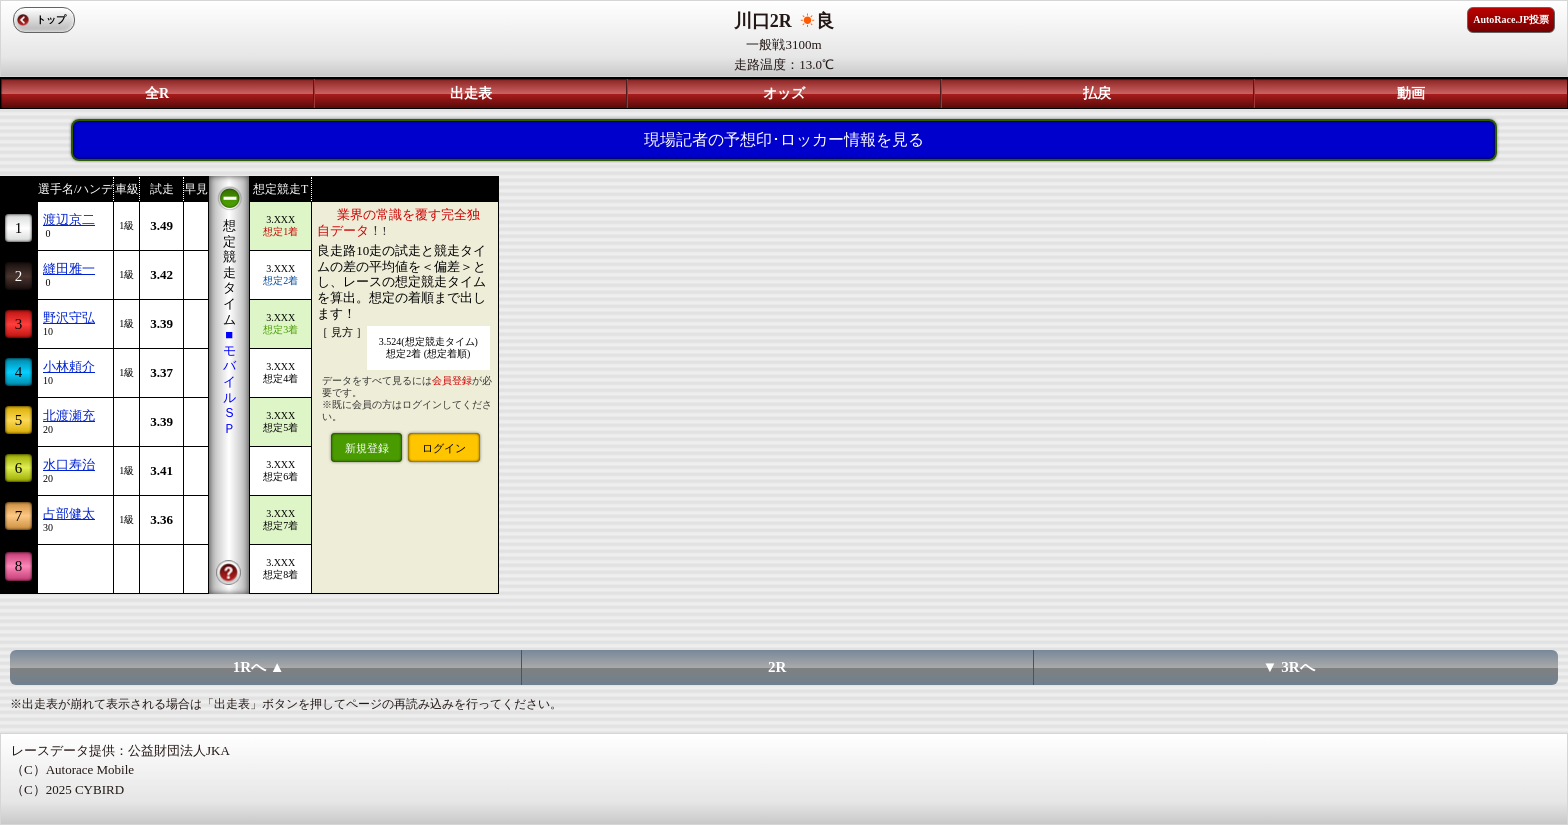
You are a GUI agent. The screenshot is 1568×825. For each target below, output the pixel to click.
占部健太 (69, 513)
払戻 (1097, 93)
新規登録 (367, 448)
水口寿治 (69, 464)
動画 (1411, 93)
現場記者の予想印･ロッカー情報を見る (784, 139)
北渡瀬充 (69, 415)
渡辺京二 (69, 219)
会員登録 (452, 380)
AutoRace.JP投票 (1511, 19)
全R (157, 93)
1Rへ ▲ (259, 667)
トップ (51, 19)
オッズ (784, 93)
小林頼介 (69, 366)
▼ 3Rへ (1289, 667)
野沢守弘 (69, 317)
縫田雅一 (69, 268)
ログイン (444, 448)
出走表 (471, 93)
